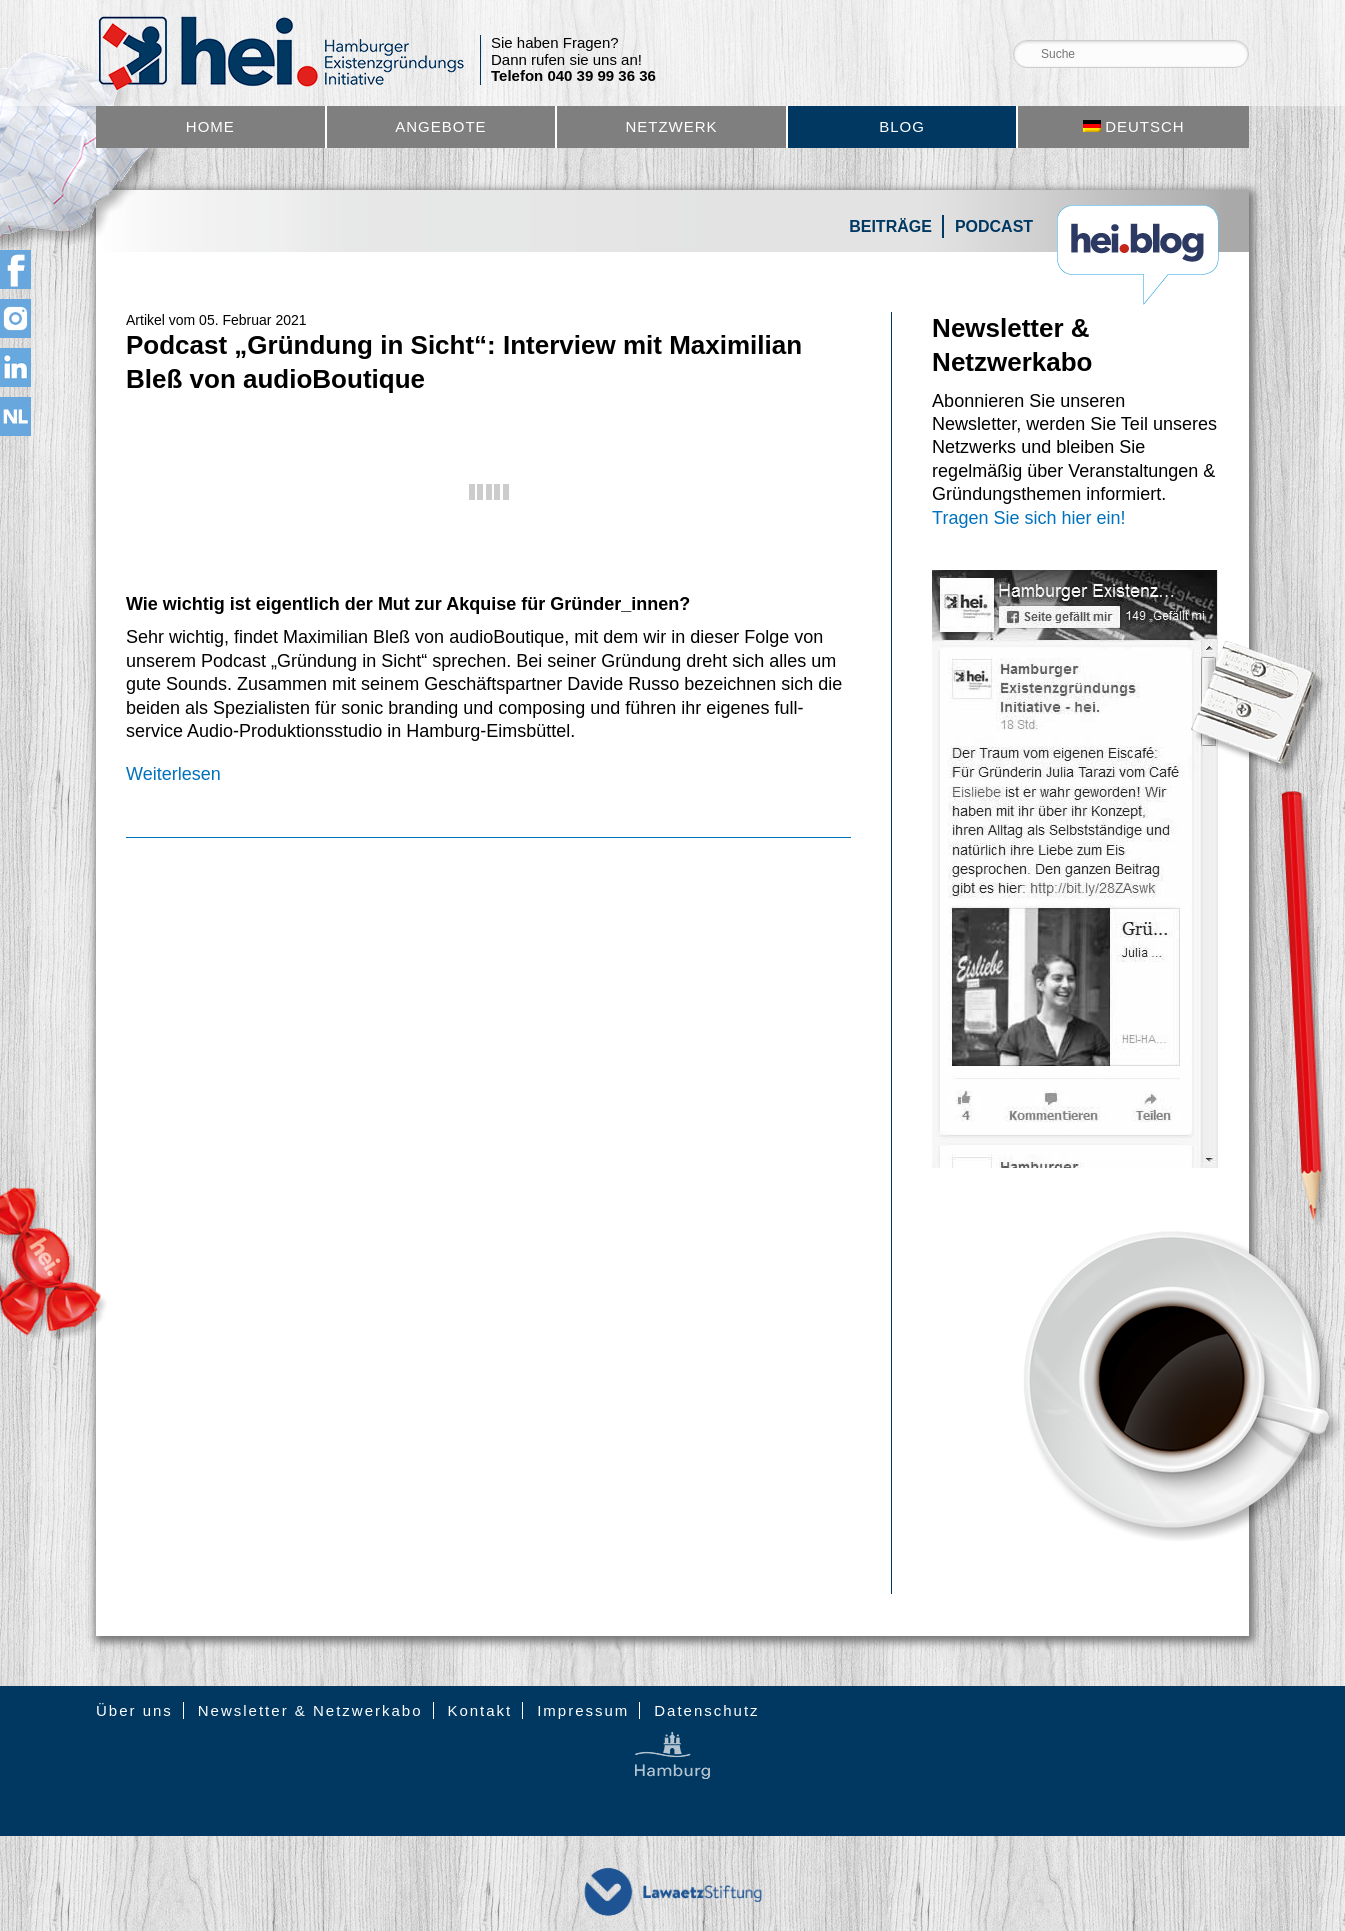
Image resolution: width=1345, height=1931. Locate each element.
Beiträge (890, 226)
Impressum (583, 1710)
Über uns (134, 1710)
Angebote (440, 126)
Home (210, 126)
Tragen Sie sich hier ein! (1028, 518)
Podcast (994, 226)
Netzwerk (671, 126)
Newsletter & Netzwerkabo (310, 1710)
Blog (902, 126)
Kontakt (479, 1710)
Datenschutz (706, 1710)
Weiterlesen (173, 774)
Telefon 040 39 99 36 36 (573, 76)
